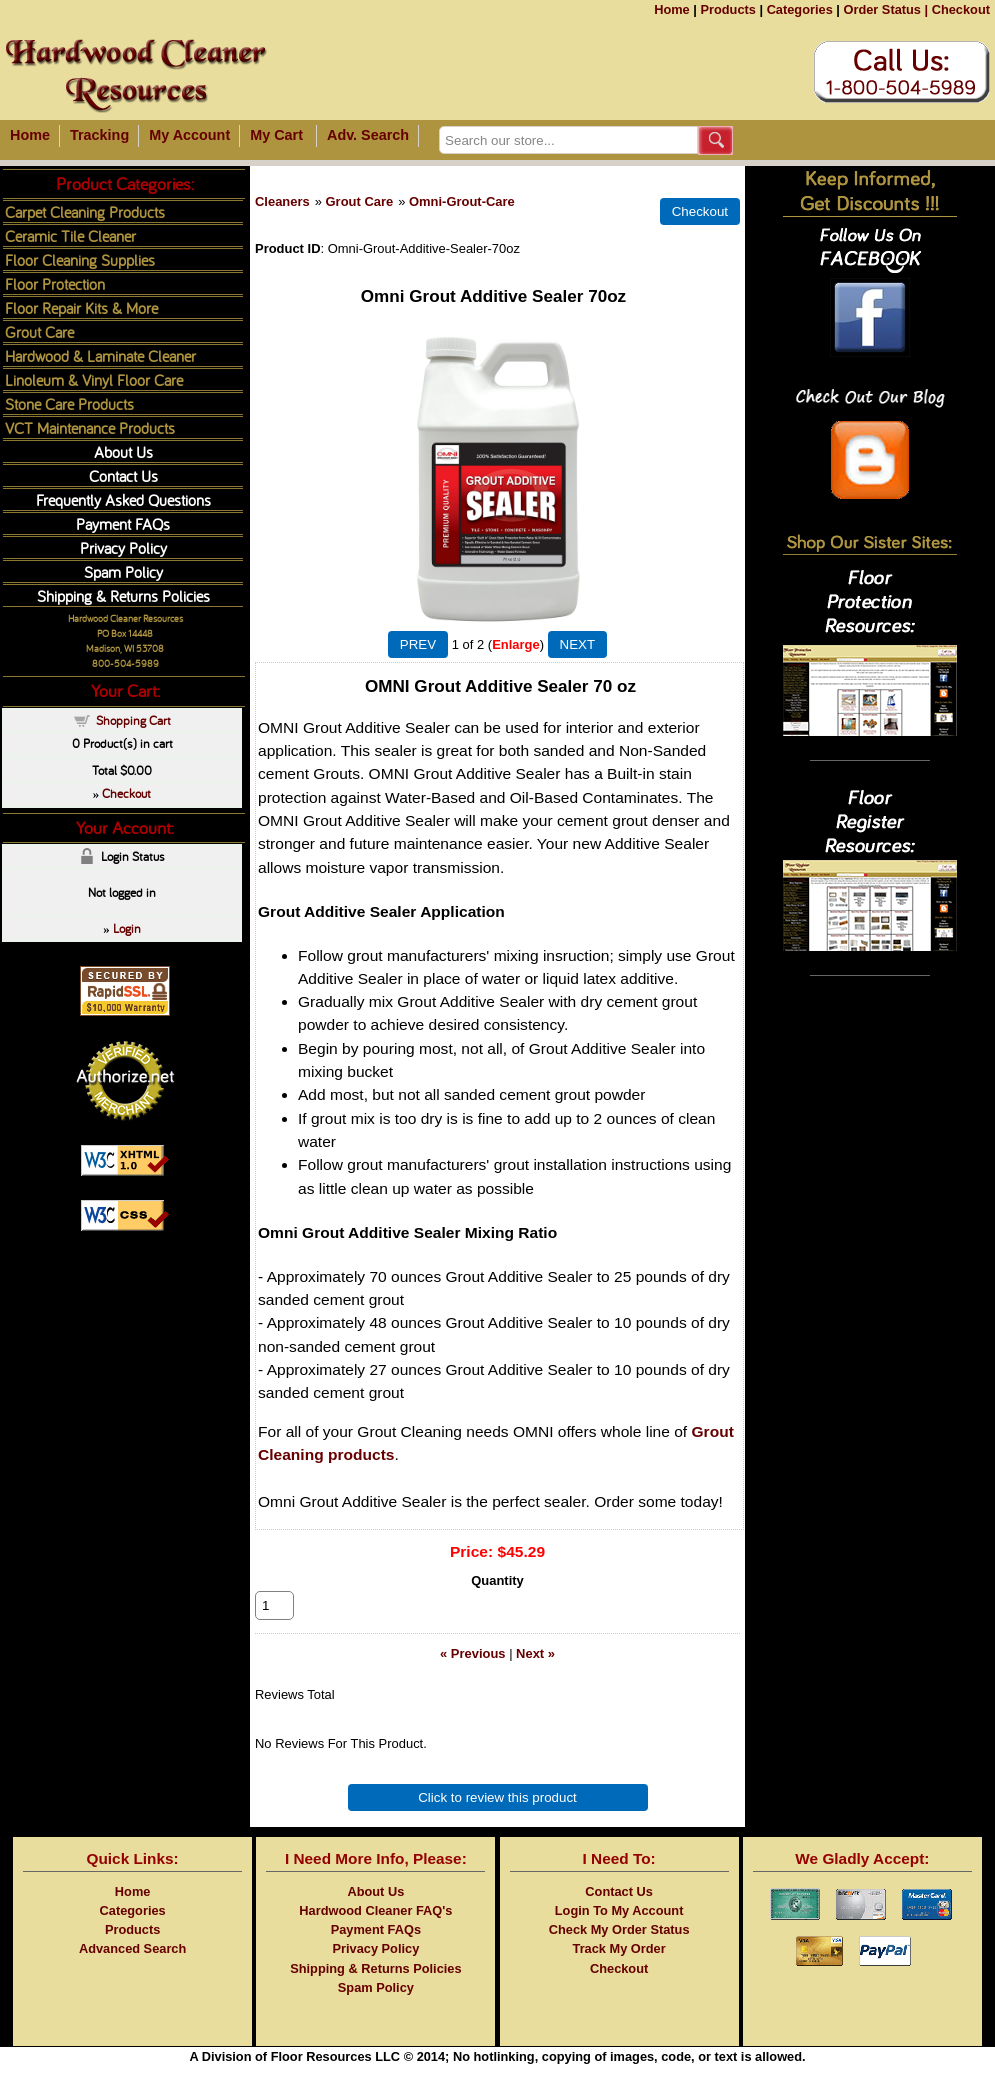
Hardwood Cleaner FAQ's (375, 1932)
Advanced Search (132, 1970)
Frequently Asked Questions (123, 499)
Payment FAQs (123, 523)
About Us (123, 451)
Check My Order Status (619, 1951)
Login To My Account (619, 1932)
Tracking (99, 135)
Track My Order (619, 1970)
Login (127, 928)
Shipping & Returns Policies (123, 595)
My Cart (276, 135)
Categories (800, 9)
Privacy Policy (123, 547)
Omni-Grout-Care (462, 201)
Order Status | (885, 9)
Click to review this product (497, 1819)
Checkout (961, 9)
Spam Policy (123, 571)
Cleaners (282, 201)
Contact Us (123, 475)
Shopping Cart (133, 720)
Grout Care (360, 201)
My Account (189, 135)
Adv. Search (368, 135)
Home (672, 9)
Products (727, 9)
